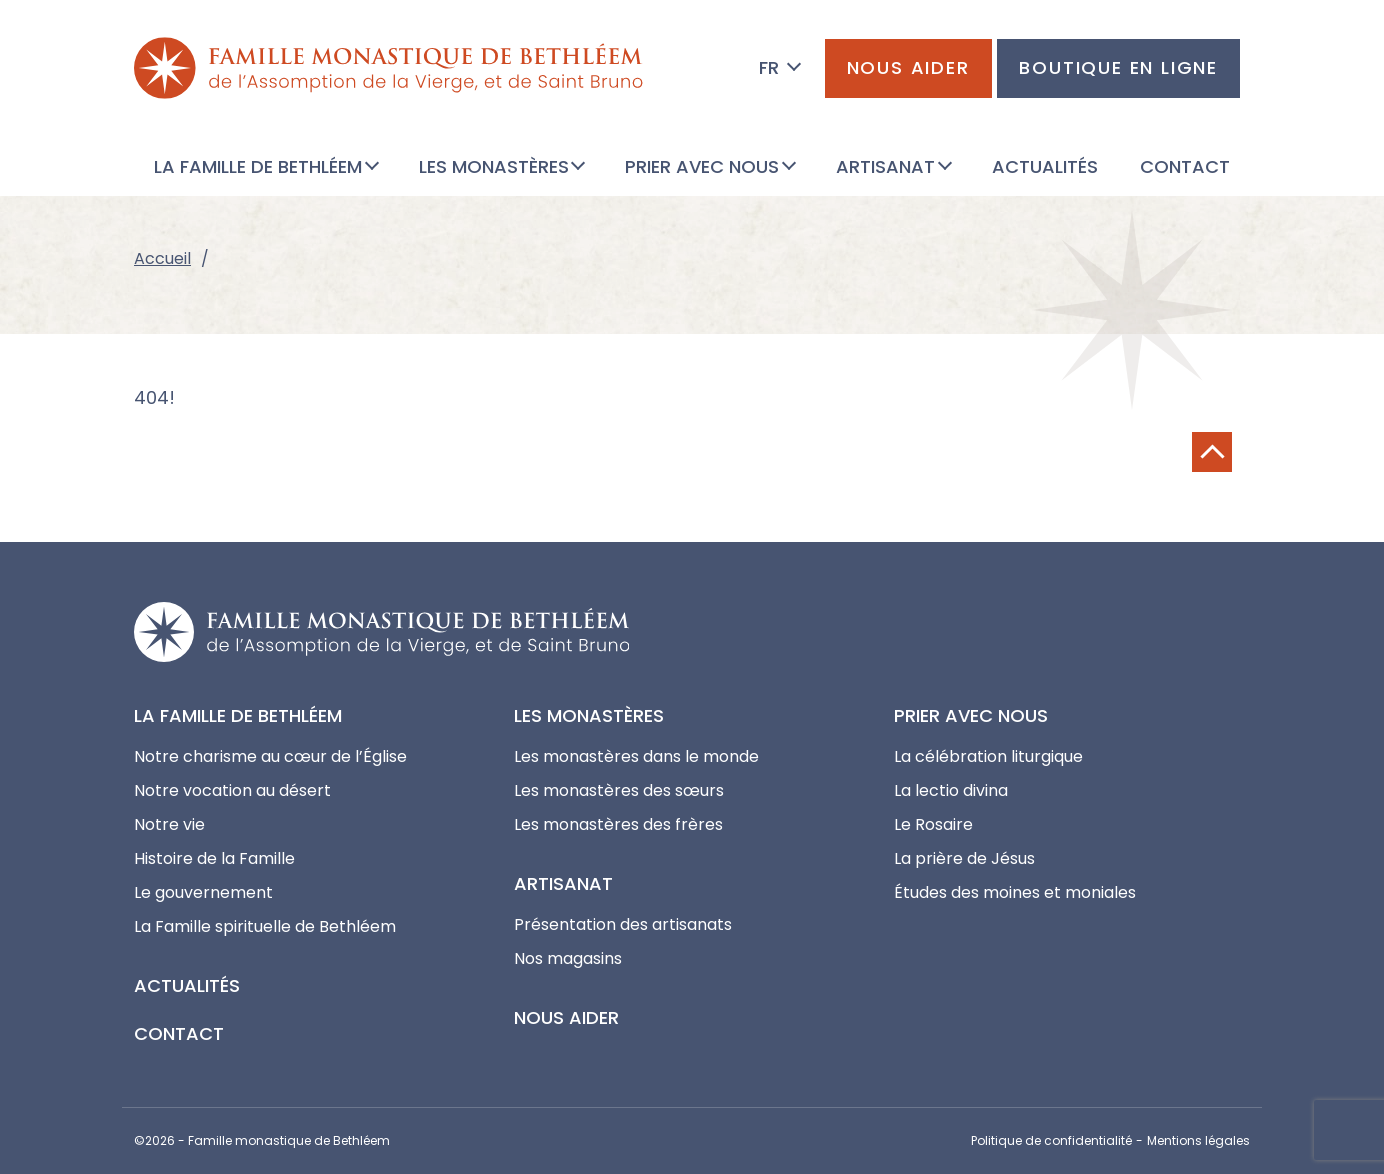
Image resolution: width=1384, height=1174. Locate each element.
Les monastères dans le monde (636, 756)
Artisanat (563, 883)
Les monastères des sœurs (619, 790)
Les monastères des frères (618, 824)
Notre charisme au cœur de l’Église (270, 756)
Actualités (187, 985)
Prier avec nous (971, 715)
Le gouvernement (203, 892)
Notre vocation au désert (232, 790)
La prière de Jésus (964, 858)
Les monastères (589, 715)
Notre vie (169, 824)
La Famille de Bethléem (238, 715)
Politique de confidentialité (1051, 1140)
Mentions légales (1198, 1140)
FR (769, 67)
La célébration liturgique (988, 756)
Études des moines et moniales (1015, 892)
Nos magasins (568, 958)
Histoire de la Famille (214, 858)
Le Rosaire (933, 824)
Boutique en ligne (1118, 67)
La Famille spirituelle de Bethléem (265, 926)
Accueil (162, 258)
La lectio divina (951, 790)
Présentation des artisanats (623, 924)
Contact (179, 1033)
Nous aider (908, 67)
